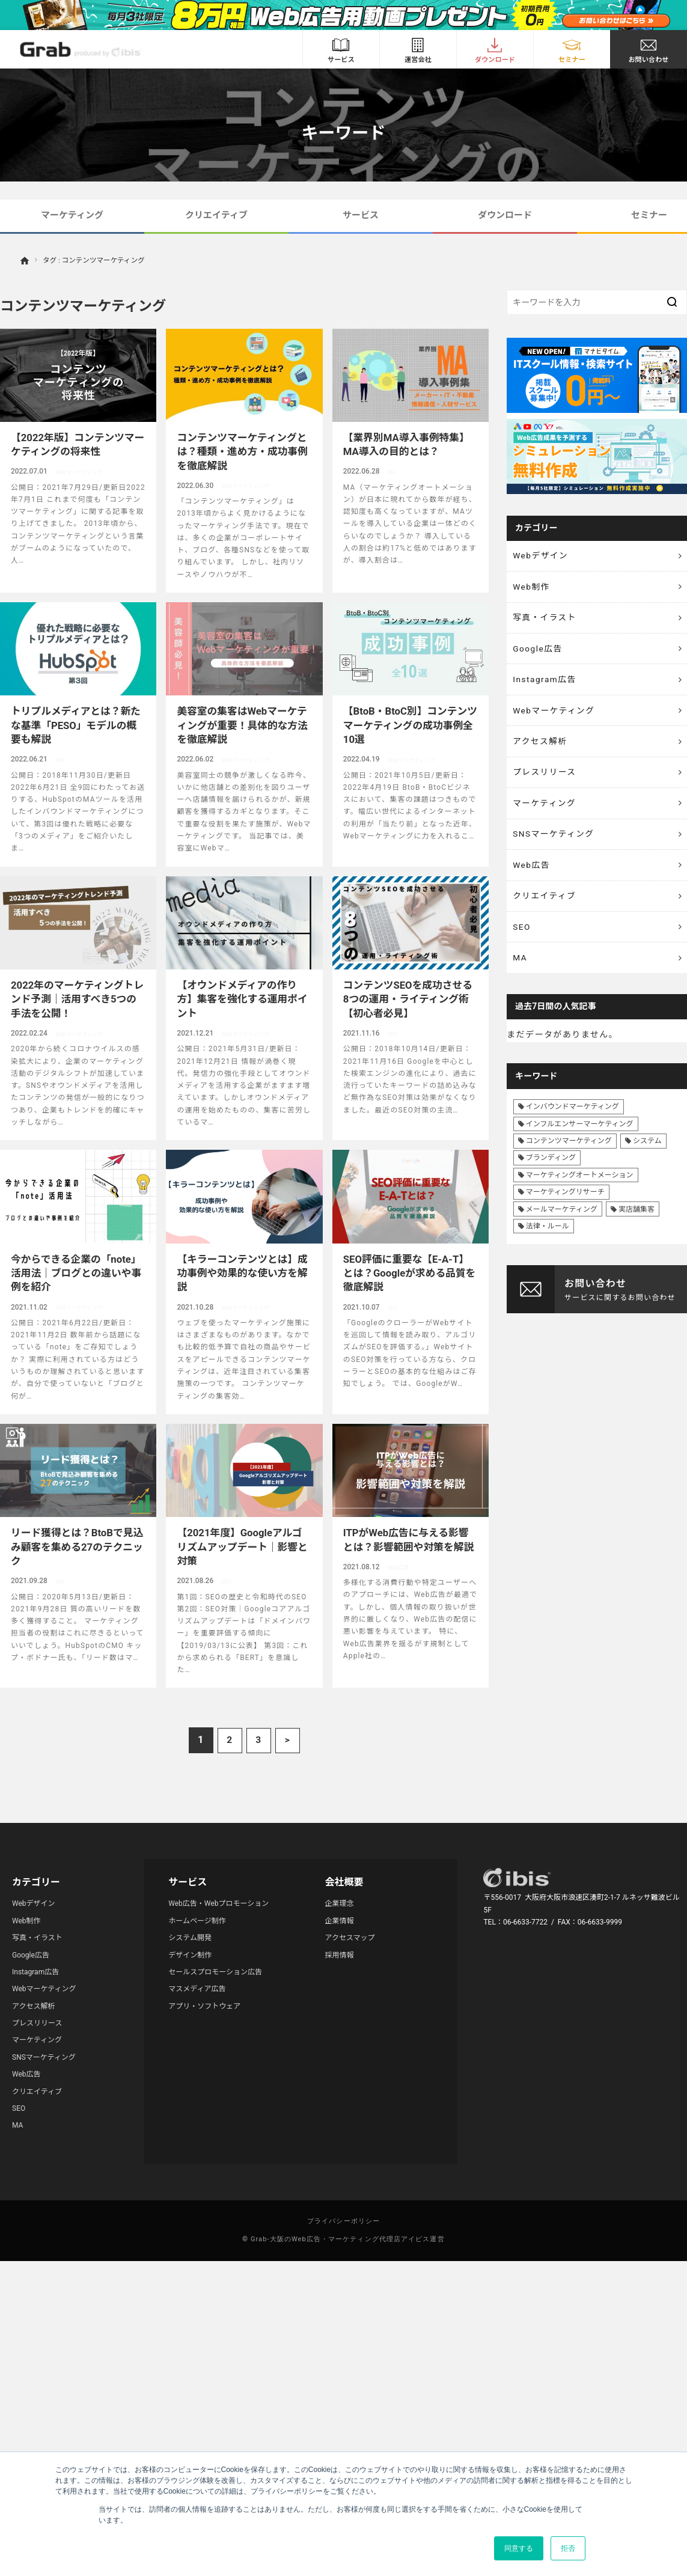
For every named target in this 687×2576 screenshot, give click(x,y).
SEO (522, 938)
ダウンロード (505, 215)
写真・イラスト (545, 619)
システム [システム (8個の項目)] (647, 1154)
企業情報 (339, 1921)
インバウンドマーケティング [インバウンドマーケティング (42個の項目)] (572, 1120)
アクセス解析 (541, 747)
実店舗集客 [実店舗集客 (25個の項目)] (636, 1222)
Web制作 (532, 588)
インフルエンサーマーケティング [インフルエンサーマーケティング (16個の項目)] (580, 1137)
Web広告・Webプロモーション (218, 1903)
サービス (361, 215)
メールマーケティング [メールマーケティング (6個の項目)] (561, 1222)
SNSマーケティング (554, 842)
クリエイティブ (216, 215)
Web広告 (532, 874)
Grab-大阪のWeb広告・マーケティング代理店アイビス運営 (348, 2239)
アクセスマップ (350, 1938)
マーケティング (72, 215)
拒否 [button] (568, 2548)
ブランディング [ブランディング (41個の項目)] (551, 1171)
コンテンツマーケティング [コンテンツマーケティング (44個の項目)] (569, 1154)
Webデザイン (541, 556)
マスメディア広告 (196, 1989)
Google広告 (538, 651)
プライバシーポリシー (343, 2221)
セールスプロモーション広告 (215, 1972)
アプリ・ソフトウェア (204, 2006)
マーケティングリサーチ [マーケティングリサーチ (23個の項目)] (565, 1205)
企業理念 (339, 1903)
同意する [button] (518, 2548)
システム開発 (190, 1938)
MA (520, 970)
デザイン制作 (190, 1955)
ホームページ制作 (196, 1921)
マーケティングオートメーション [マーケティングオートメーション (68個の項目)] (580, 1188)
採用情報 (339, 1955)
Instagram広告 (545, 683)
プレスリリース (545, 779)
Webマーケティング (555, 715)
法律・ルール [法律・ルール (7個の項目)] (547, 1239)
